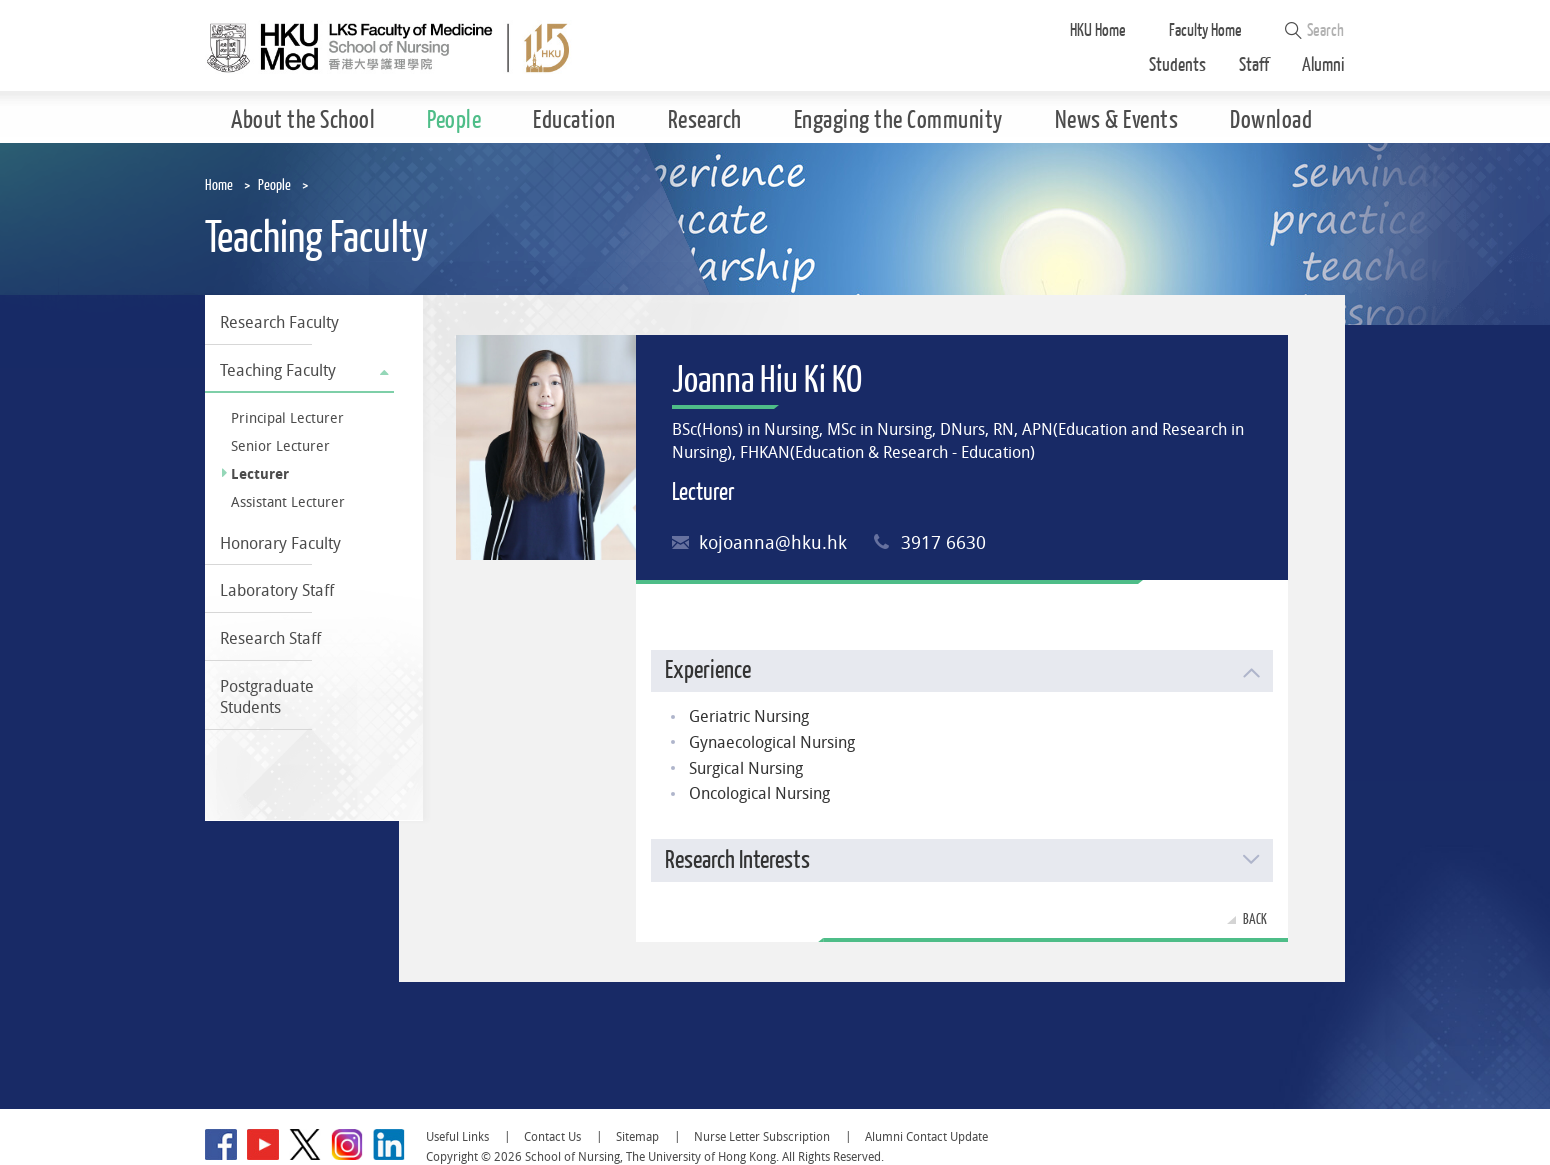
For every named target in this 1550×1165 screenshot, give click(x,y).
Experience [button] (708, 670)
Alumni (1323, 65)
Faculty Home (1205, 30)
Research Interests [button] (737, 860)
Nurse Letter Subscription (762, 1136)
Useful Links (457, 1136)
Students (1177, 65)
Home (219, 185)
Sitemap (637, 1136)
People (274, 185)
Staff (1254, 65)
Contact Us (552, 1136)
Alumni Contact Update (926, 1136)
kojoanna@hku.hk (773, 542)
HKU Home (1098, 30)
